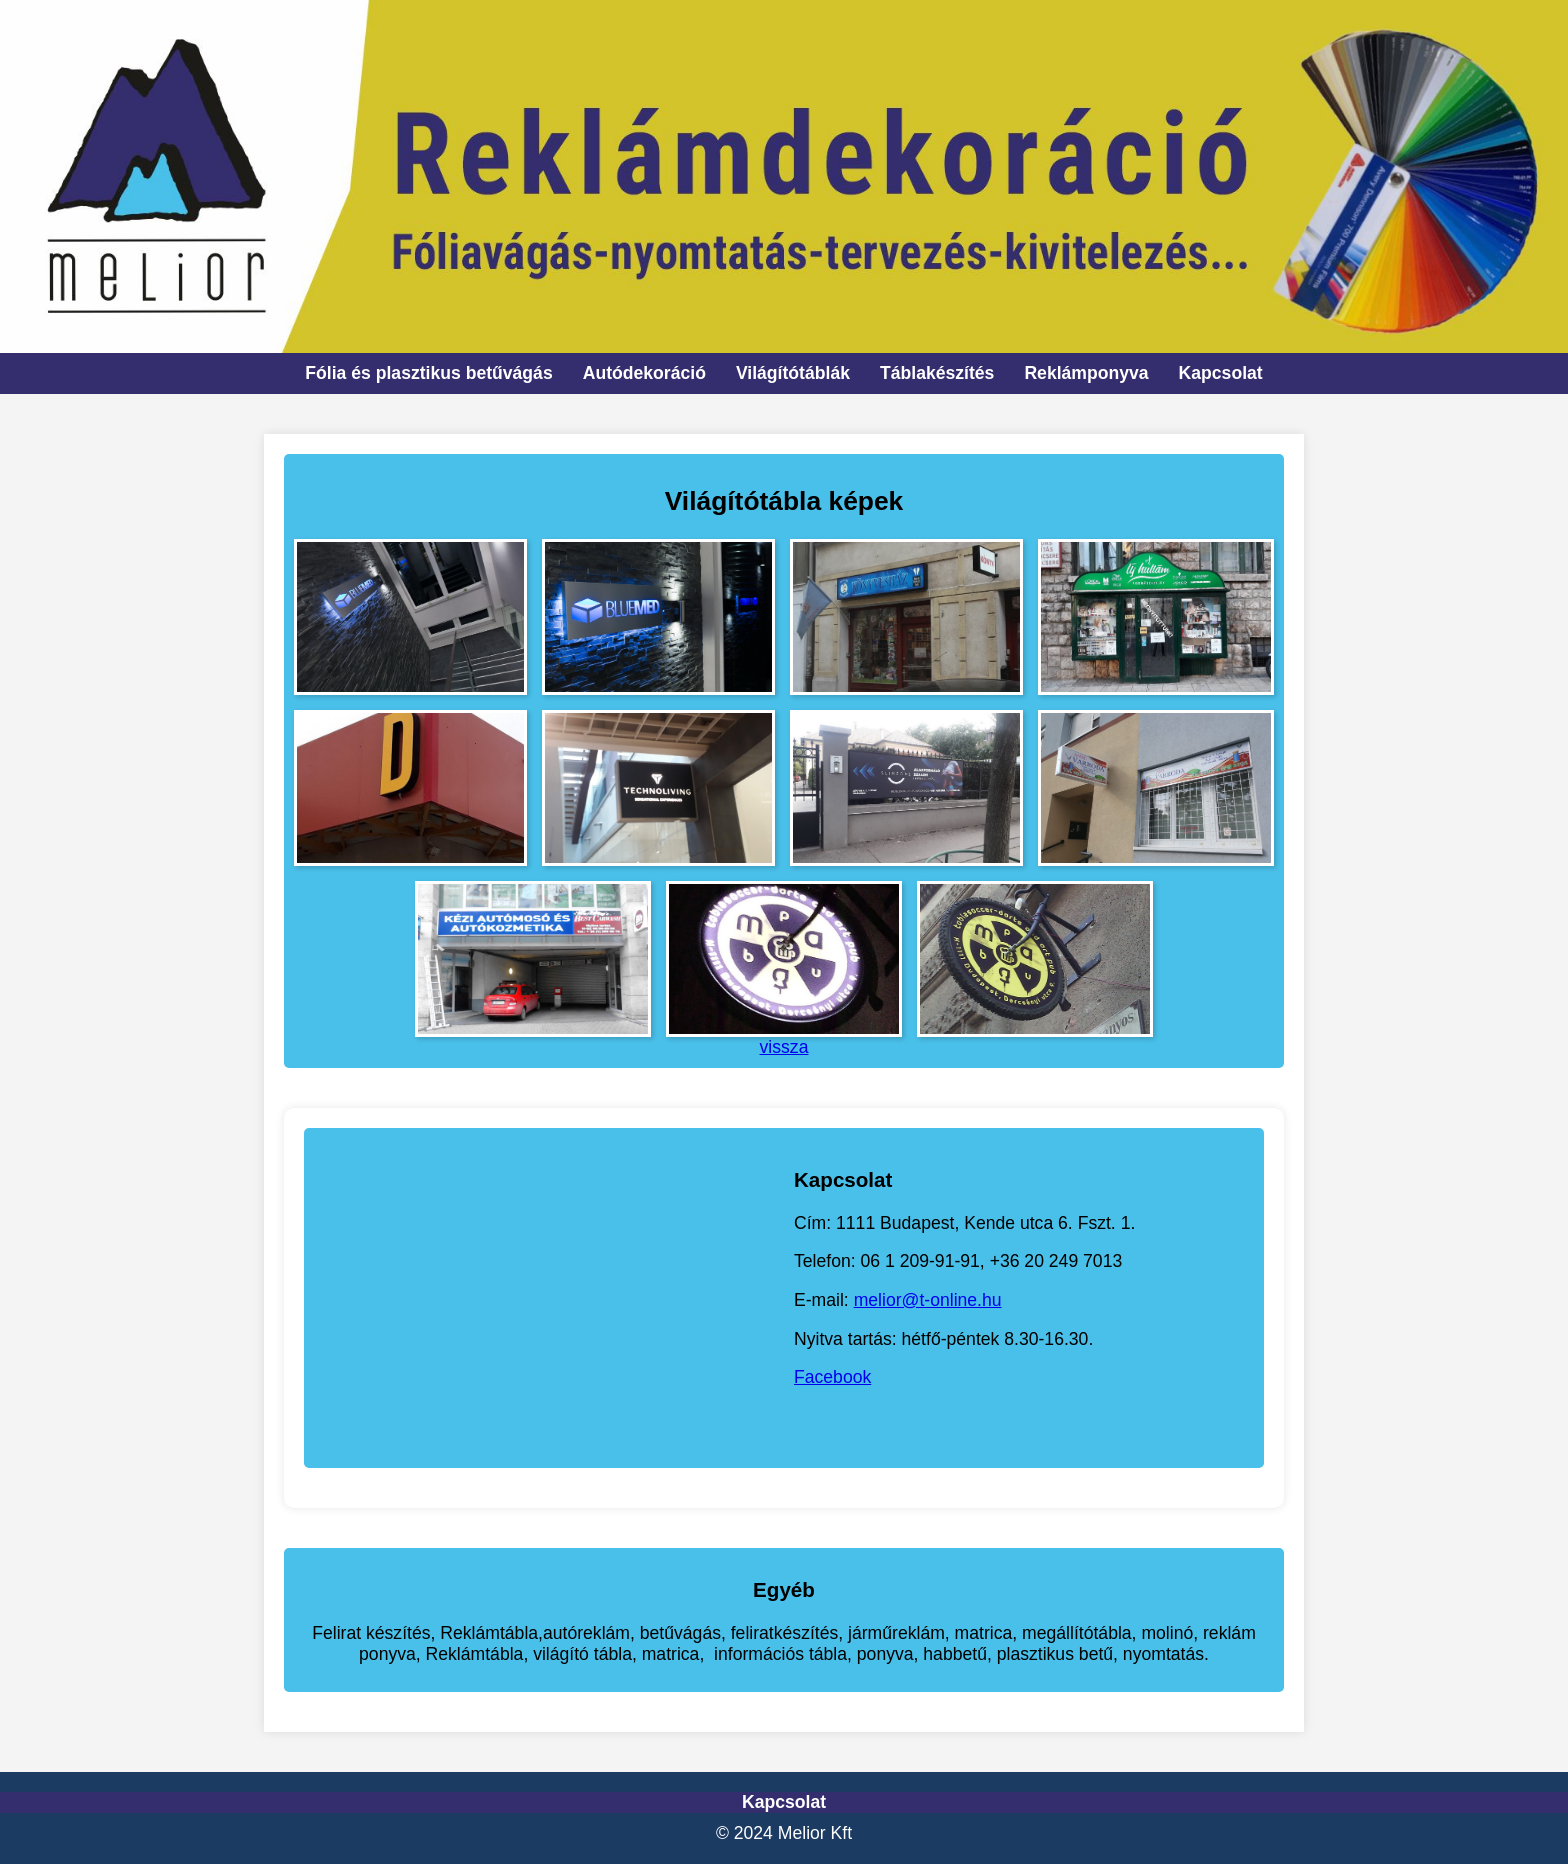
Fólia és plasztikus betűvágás (428, 373)
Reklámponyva (1086, 373)
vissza (784, 1047)
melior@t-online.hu (928, 1300)
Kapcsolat (1221, 373)
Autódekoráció (644, 373)
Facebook (832, 1377)
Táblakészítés (937, 373)
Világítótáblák (793, 373)
